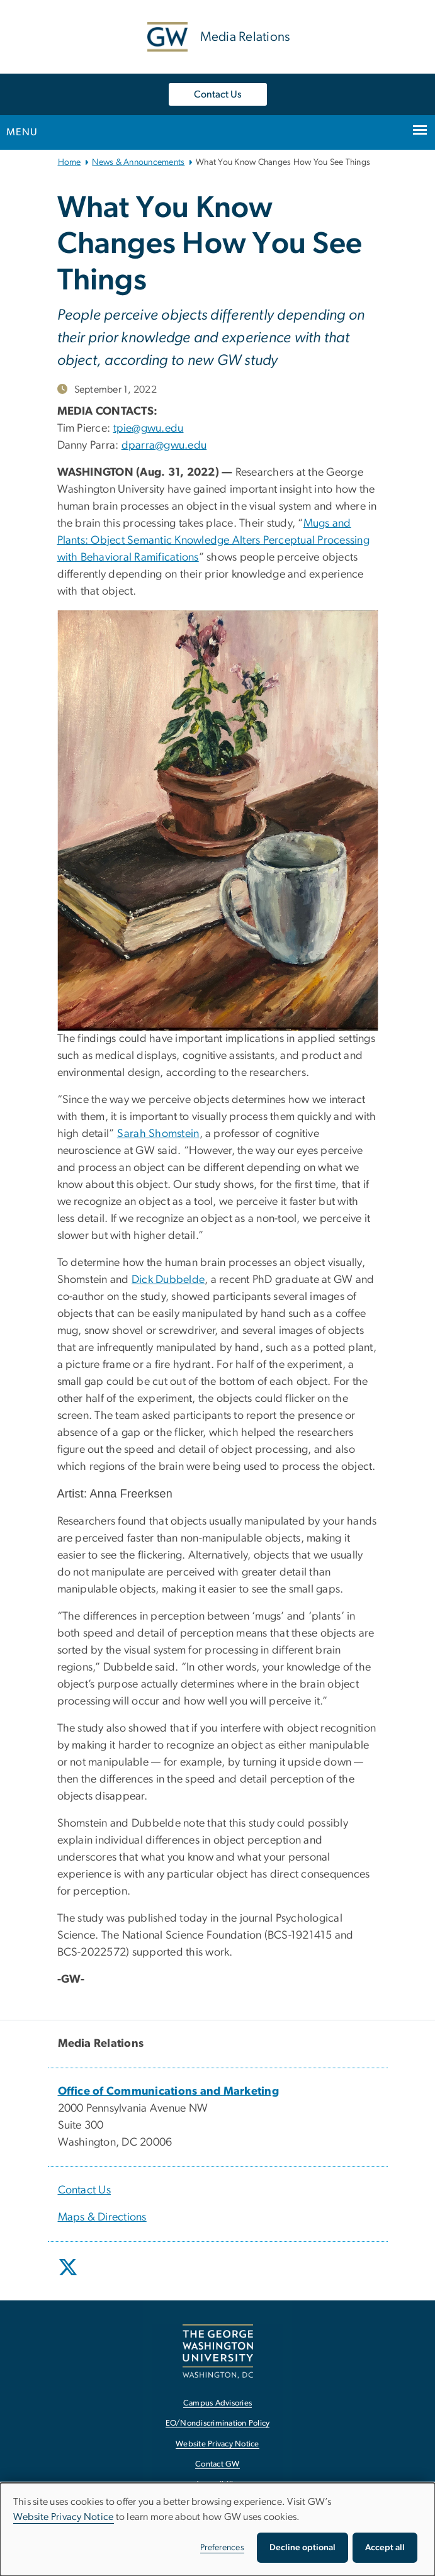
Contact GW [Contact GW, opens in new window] (217, 2464)
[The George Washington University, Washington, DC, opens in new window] (218, 2351)
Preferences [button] (222, 2547)
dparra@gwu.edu (164, 445)
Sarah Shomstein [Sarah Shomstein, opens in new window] (158, 1134)
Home (69, 162)
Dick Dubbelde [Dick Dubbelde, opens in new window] (168, 1279)
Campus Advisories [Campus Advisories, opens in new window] (217, 2403)
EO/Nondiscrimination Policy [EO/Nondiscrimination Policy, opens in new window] (218, 2423)
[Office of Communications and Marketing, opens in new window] (169, 2091)
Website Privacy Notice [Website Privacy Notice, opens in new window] (217, 2444)
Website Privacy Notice (63, 2517)
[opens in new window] (69, 2276)
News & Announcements (138, 162)
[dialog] (217, 2529)
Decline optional (302, 2547)
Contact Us (218, 94)
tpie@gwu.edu (148, 428)
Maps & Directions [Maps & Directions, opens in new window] (102, 2217)
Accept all (385, 2547)
